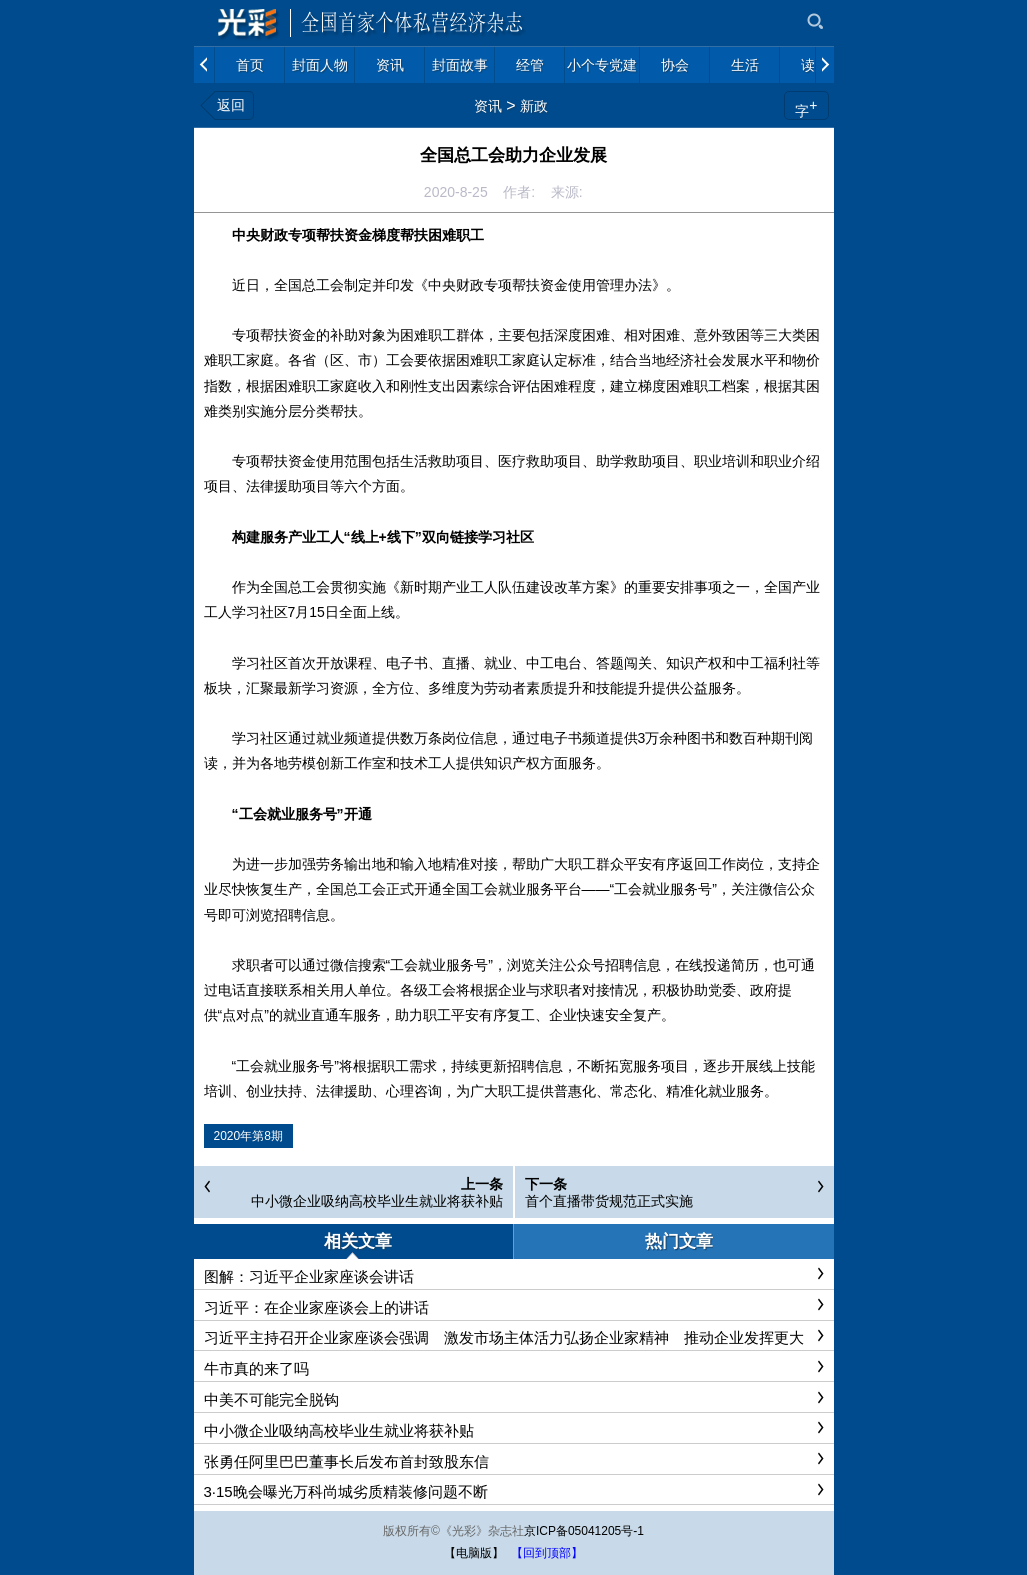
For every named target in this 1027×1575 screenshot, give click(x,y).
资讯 (488, 106)
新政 (534, 106)
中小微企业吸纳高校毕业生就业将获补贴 (377, 1201)
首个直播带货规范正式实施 (609, 1201)
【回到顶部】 (547, 1553)
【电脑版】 (474, 1553)
